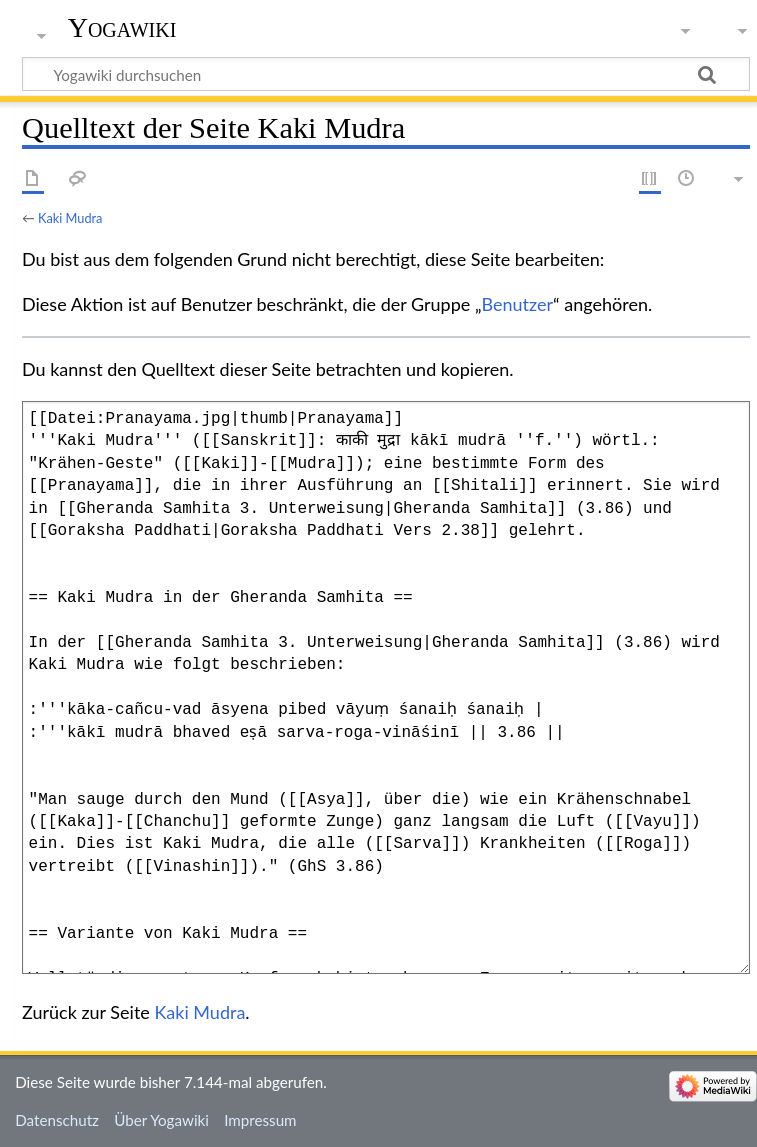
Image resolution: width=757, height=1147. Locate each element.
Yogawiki (122, 27)
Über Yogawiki (161, 1120)
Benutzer (518, 304)
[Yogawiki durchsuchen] (386, 74)
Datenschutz (57, 1120)
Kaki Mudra (70, 218)
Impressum (260, 1120)
